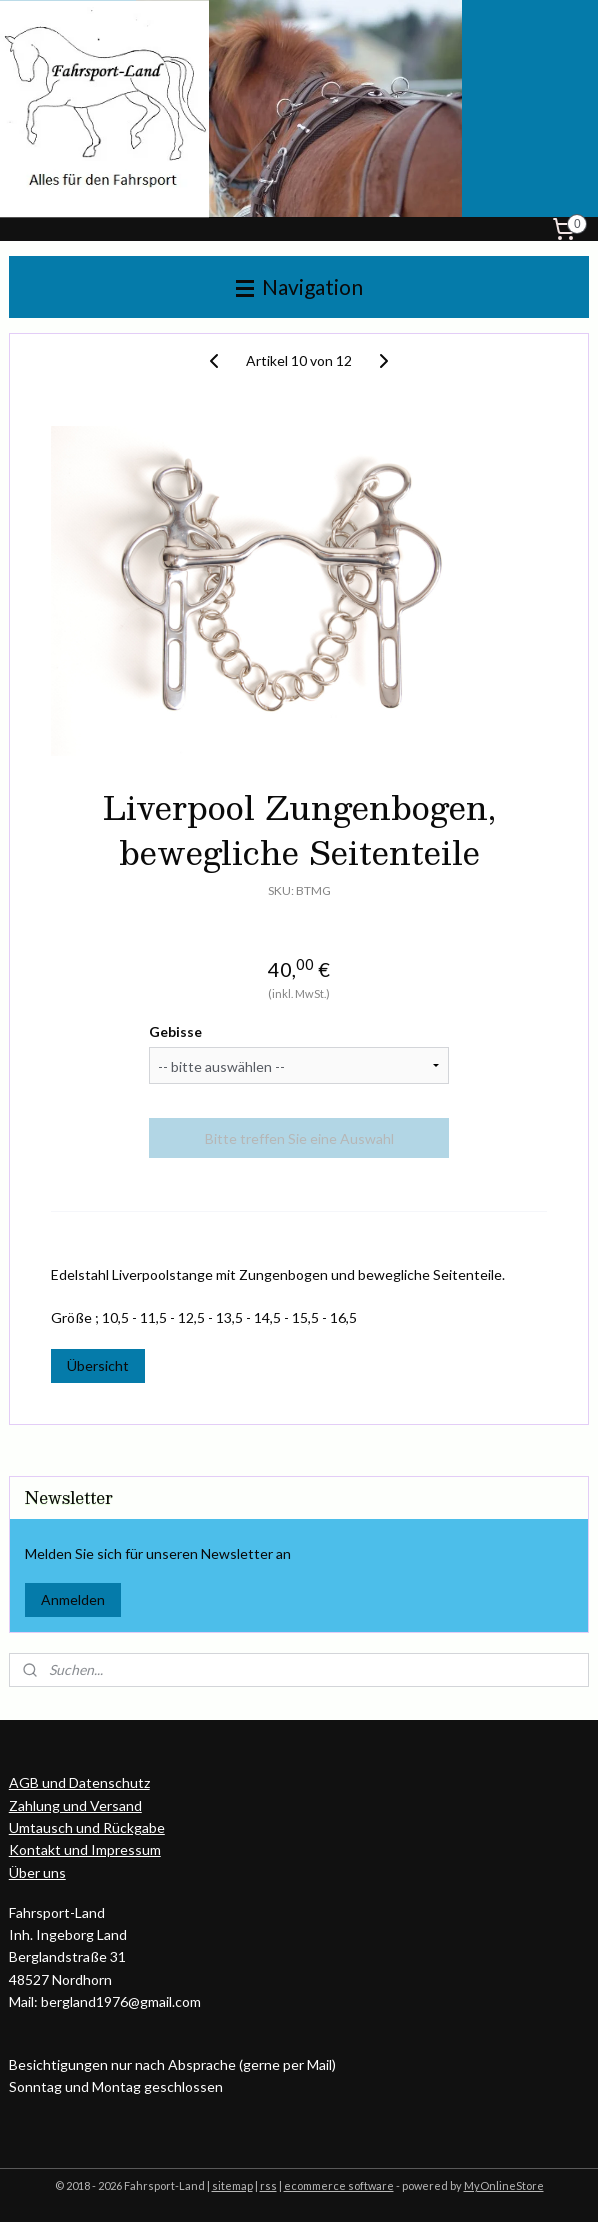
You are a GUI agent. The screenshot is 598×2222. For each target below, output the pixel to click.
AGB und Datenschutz (79, 1782)
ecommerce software (339, 2185)
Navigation (299, 286)
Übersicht (98, 1365)
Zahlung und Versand (75, 1805)
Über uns (37, 1872)
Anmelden (73, 1599)
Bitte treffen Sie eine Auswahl (299, 1138)
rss (268, 2185)
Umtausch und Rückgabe (87, 1827)
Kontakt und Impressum (85, 1849)
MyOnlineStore (504, 2185)
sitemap (232, 2185)
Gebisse (175, 1031)
